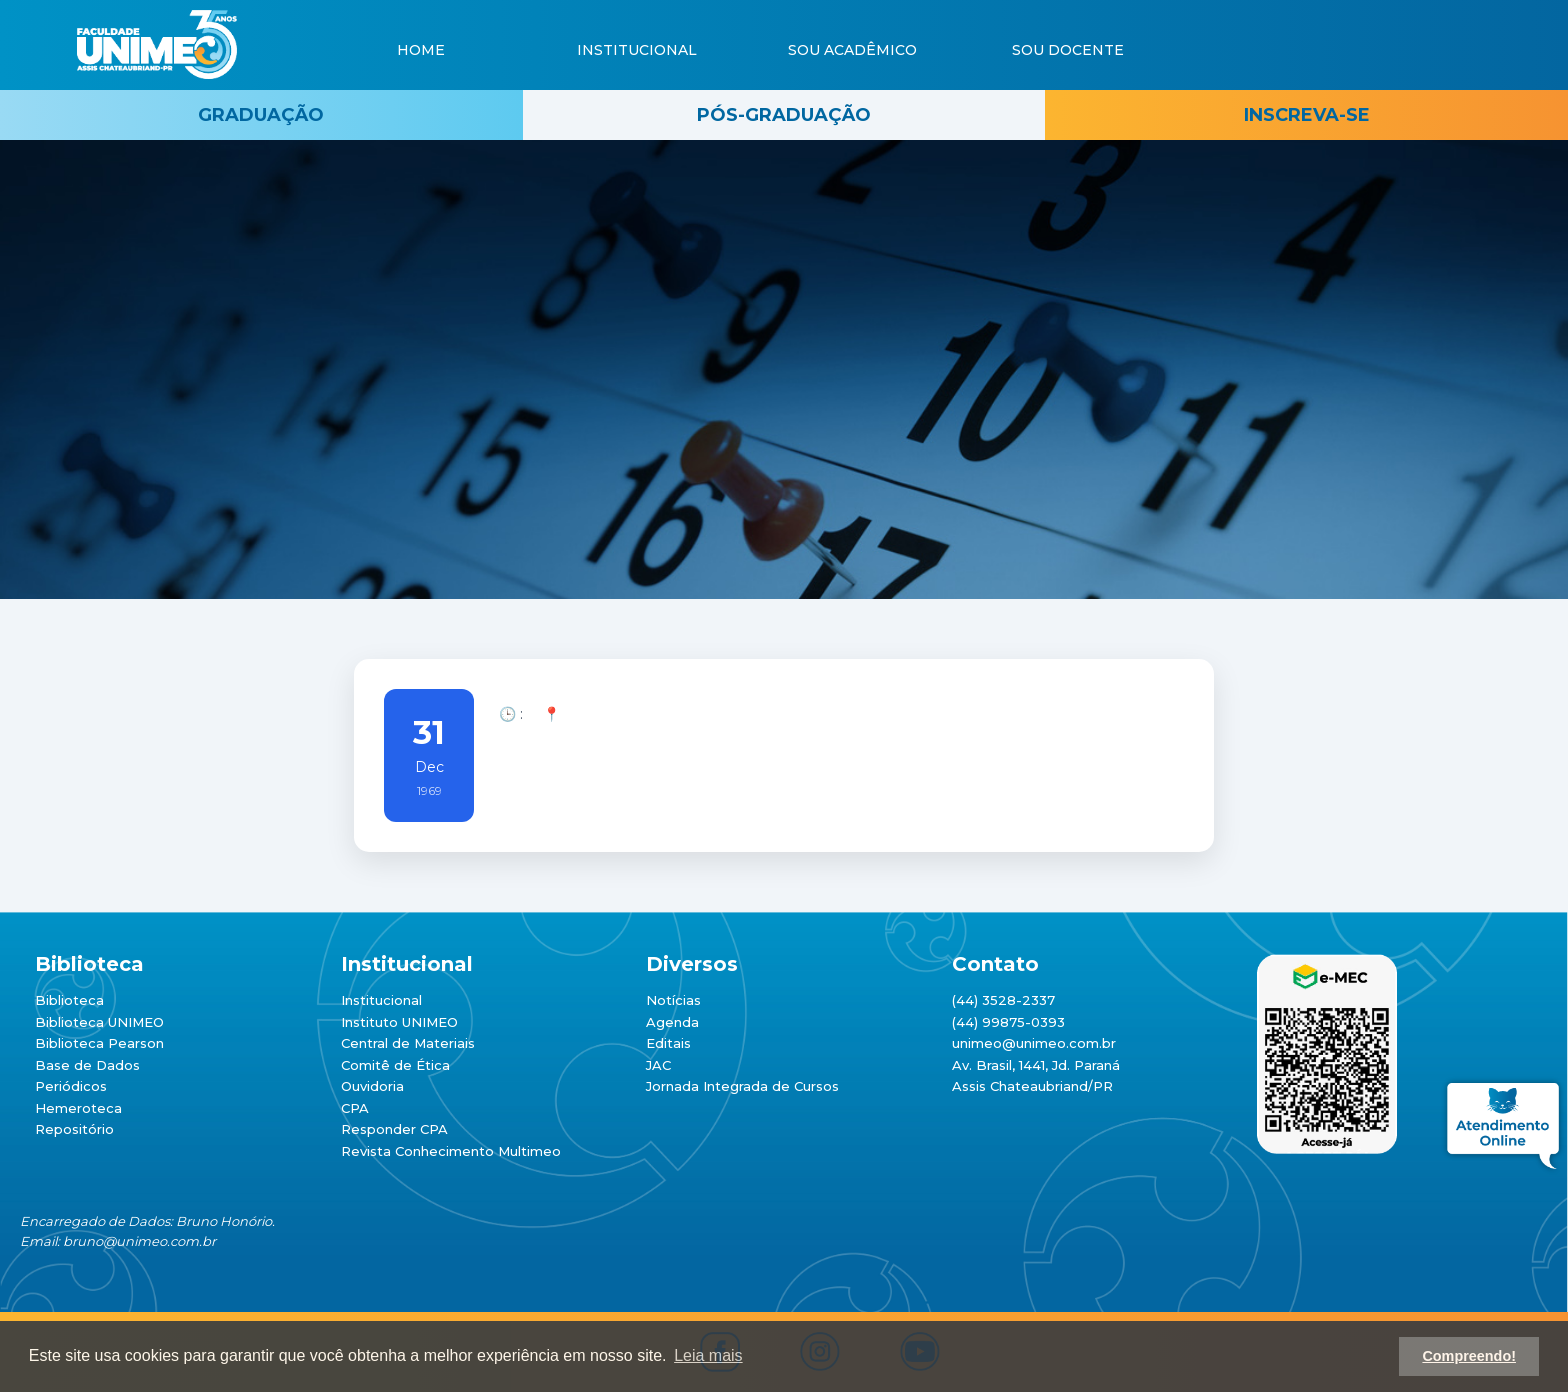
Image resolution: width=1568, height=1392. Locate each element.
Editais (668, 1043)
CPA (355, 1108)
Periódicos (71, 1086)
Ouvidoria (372, 1086)
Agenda (672, 1022)
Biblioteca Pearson (99, 1043)
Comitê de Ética (395, 1065)
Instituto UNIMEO (399, 1022)
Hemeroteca (78, 1108)
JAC (658, 1065)
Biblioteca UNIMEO (99, 1022)
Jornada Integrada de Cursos (742, 1086)
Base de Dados (87, 1065)
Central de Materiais (408, 1043)
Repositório (74, 1129)
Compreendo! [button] (1469, 1356)
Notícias (673, 1000)
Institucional (381, 1000)
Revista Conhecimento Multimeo (451, 1151)
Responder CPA (394, 1129)
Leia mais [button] (708, 1355)
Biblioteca (69, 1000)
